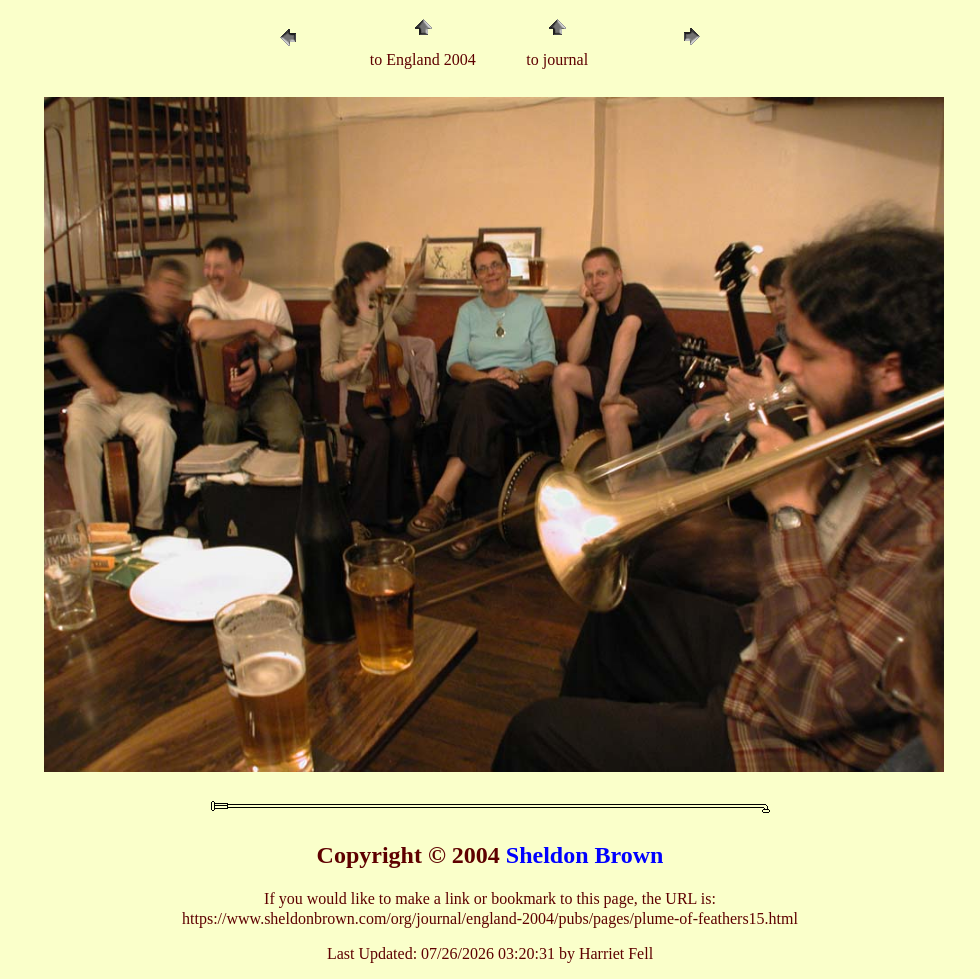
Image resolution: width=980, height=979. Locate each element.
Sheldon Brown (585, 855)
